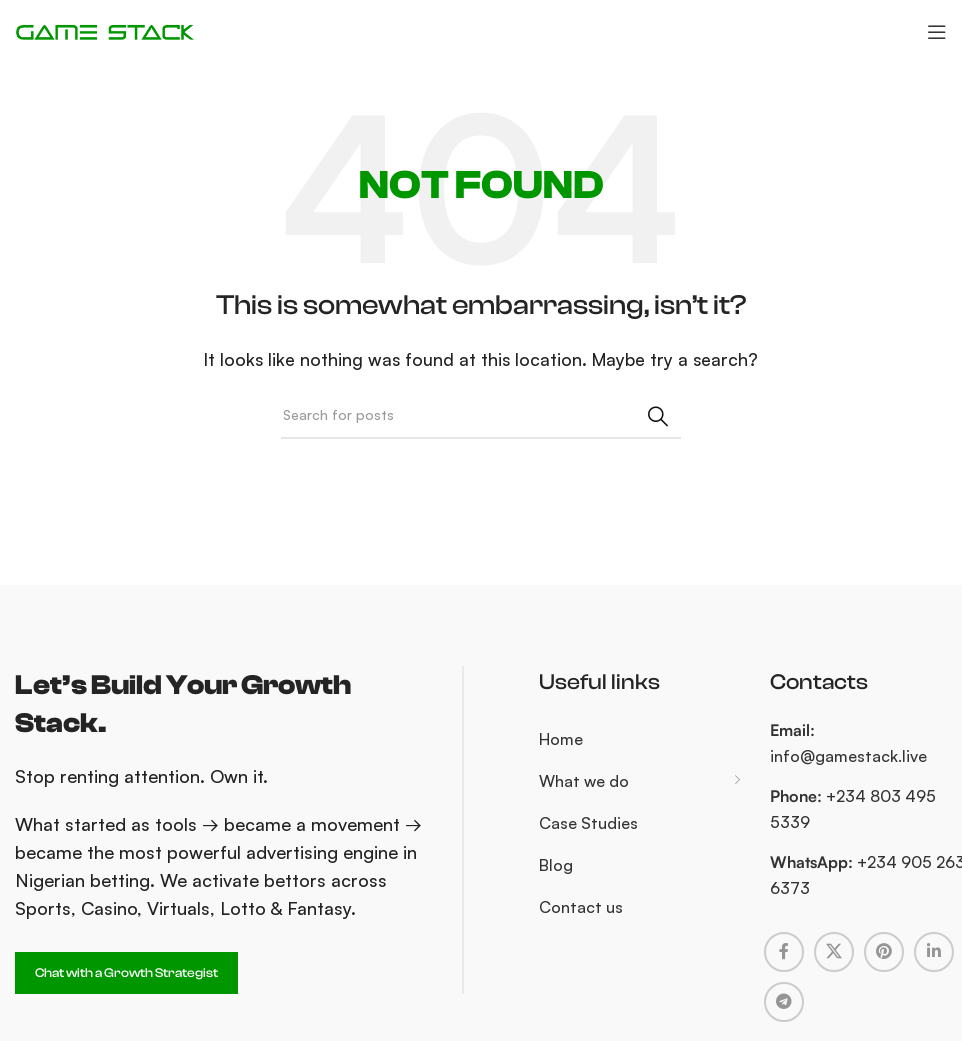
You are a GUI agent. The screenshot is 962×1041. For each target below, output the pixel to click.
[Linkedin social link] (934, 952)
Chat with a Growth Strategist (126, 972)
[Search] (481, 416)
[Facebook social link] (784, 952)
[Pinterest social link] (884, 952)
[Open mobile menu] (937, 32)
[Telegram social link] (784, 1002)
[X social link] (834, 952)
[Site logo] (105, 30)
